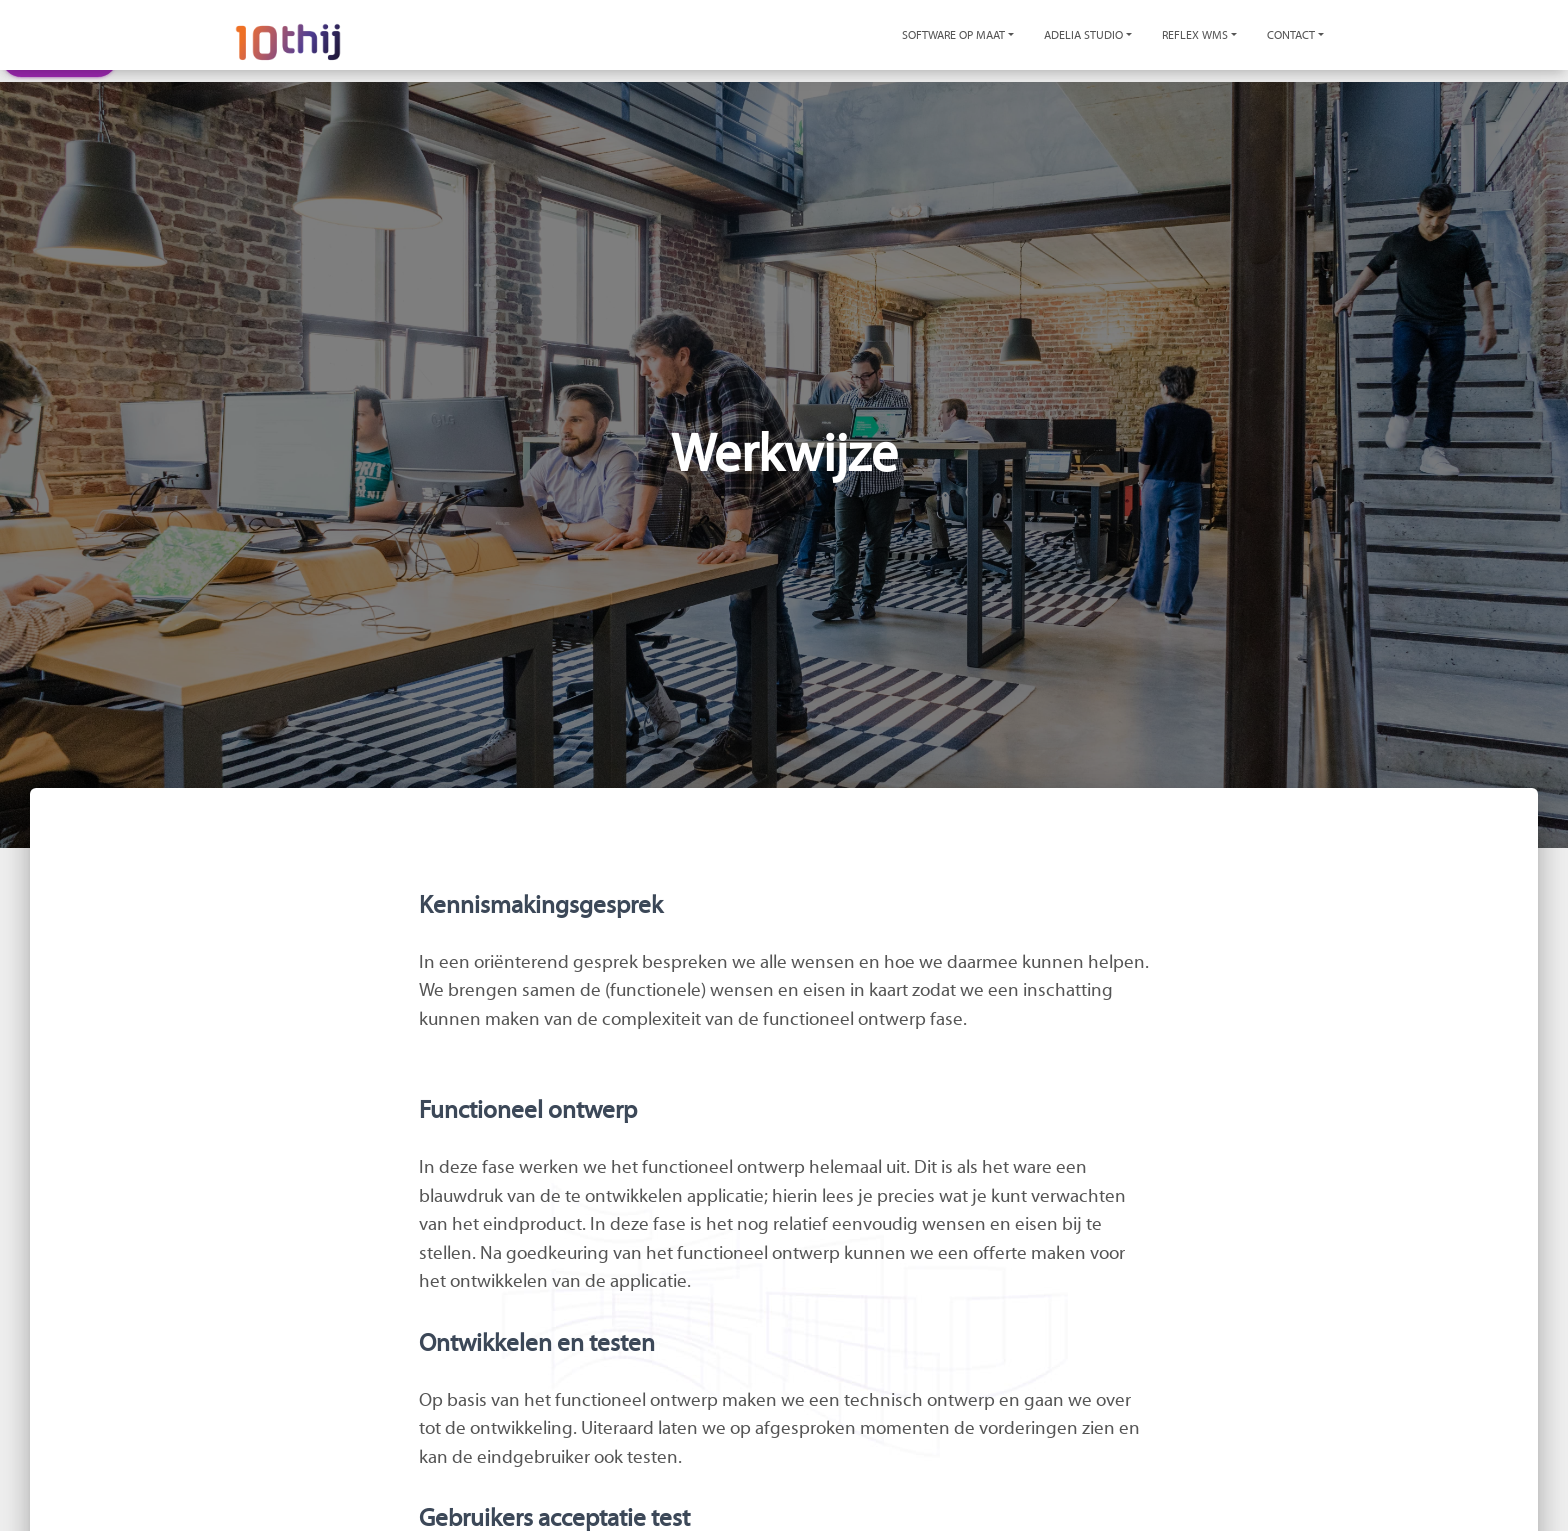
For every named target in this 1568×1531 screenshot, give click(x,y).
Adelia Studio (1083, 35)
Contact (1291, 35)
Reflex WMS (1195, 35)
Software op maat (953, 35)
